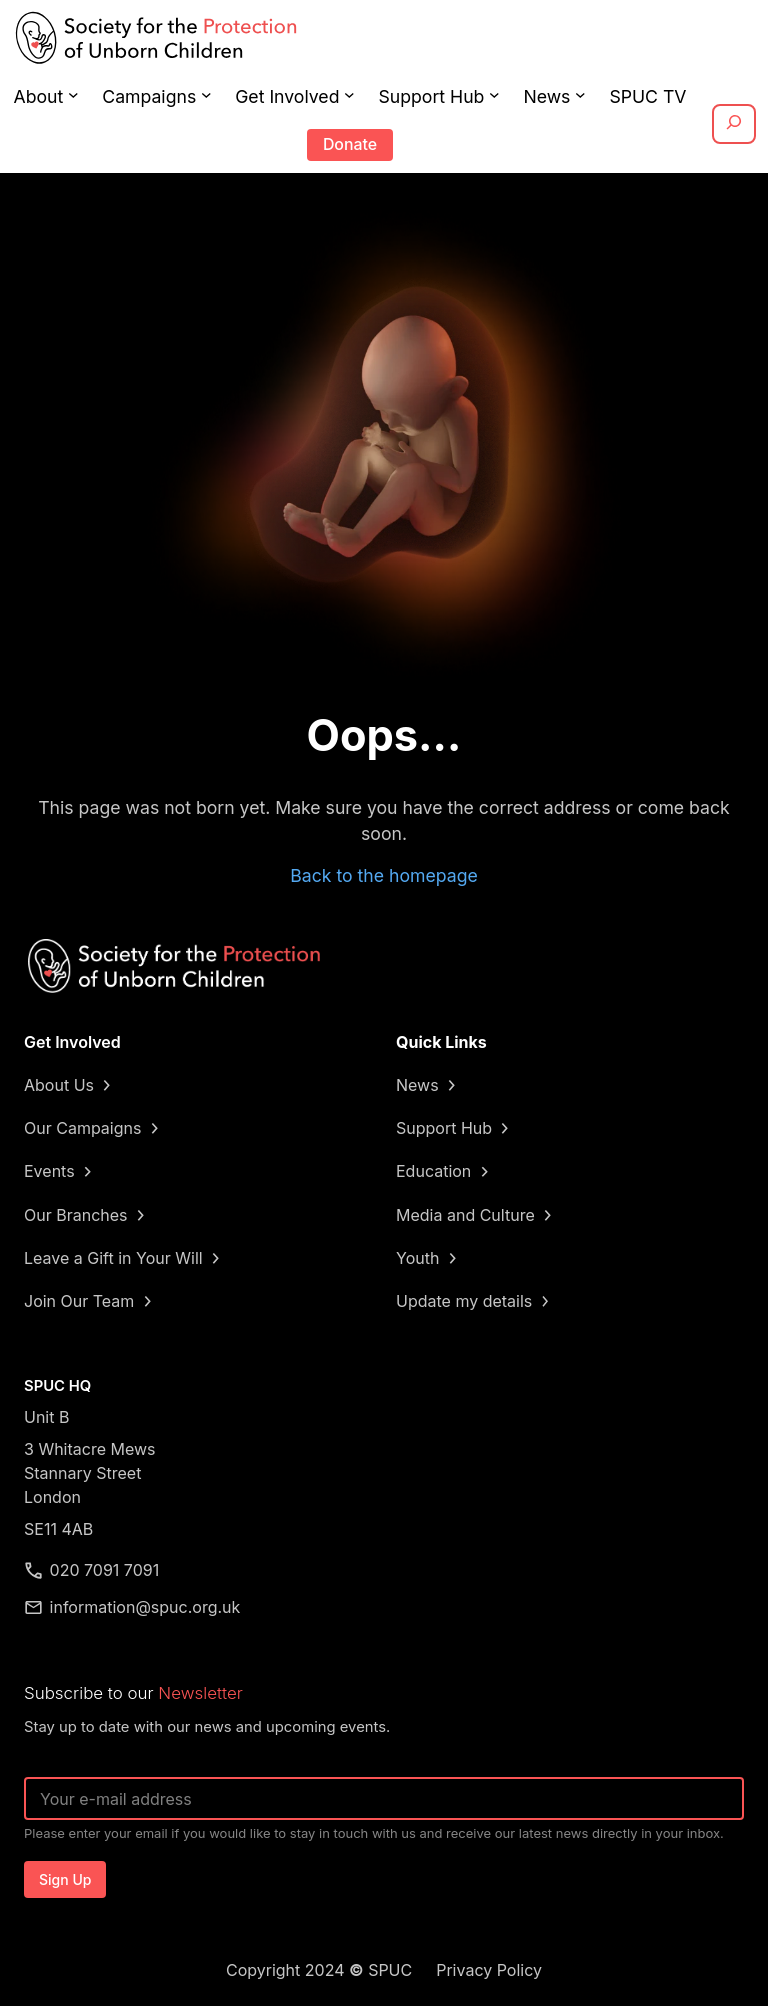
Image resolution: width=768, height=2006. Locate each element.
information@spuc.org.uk (145, 1607)
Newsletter (200, 1693)
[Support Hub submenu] (494, 94)
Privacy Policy (489, 1970)
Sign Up (65, 1879)
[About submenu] (73, 94)
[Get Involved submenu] (349, 94)
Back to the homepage (383, 875)
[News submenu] (580, 94)
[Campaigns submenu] (206, 94)
